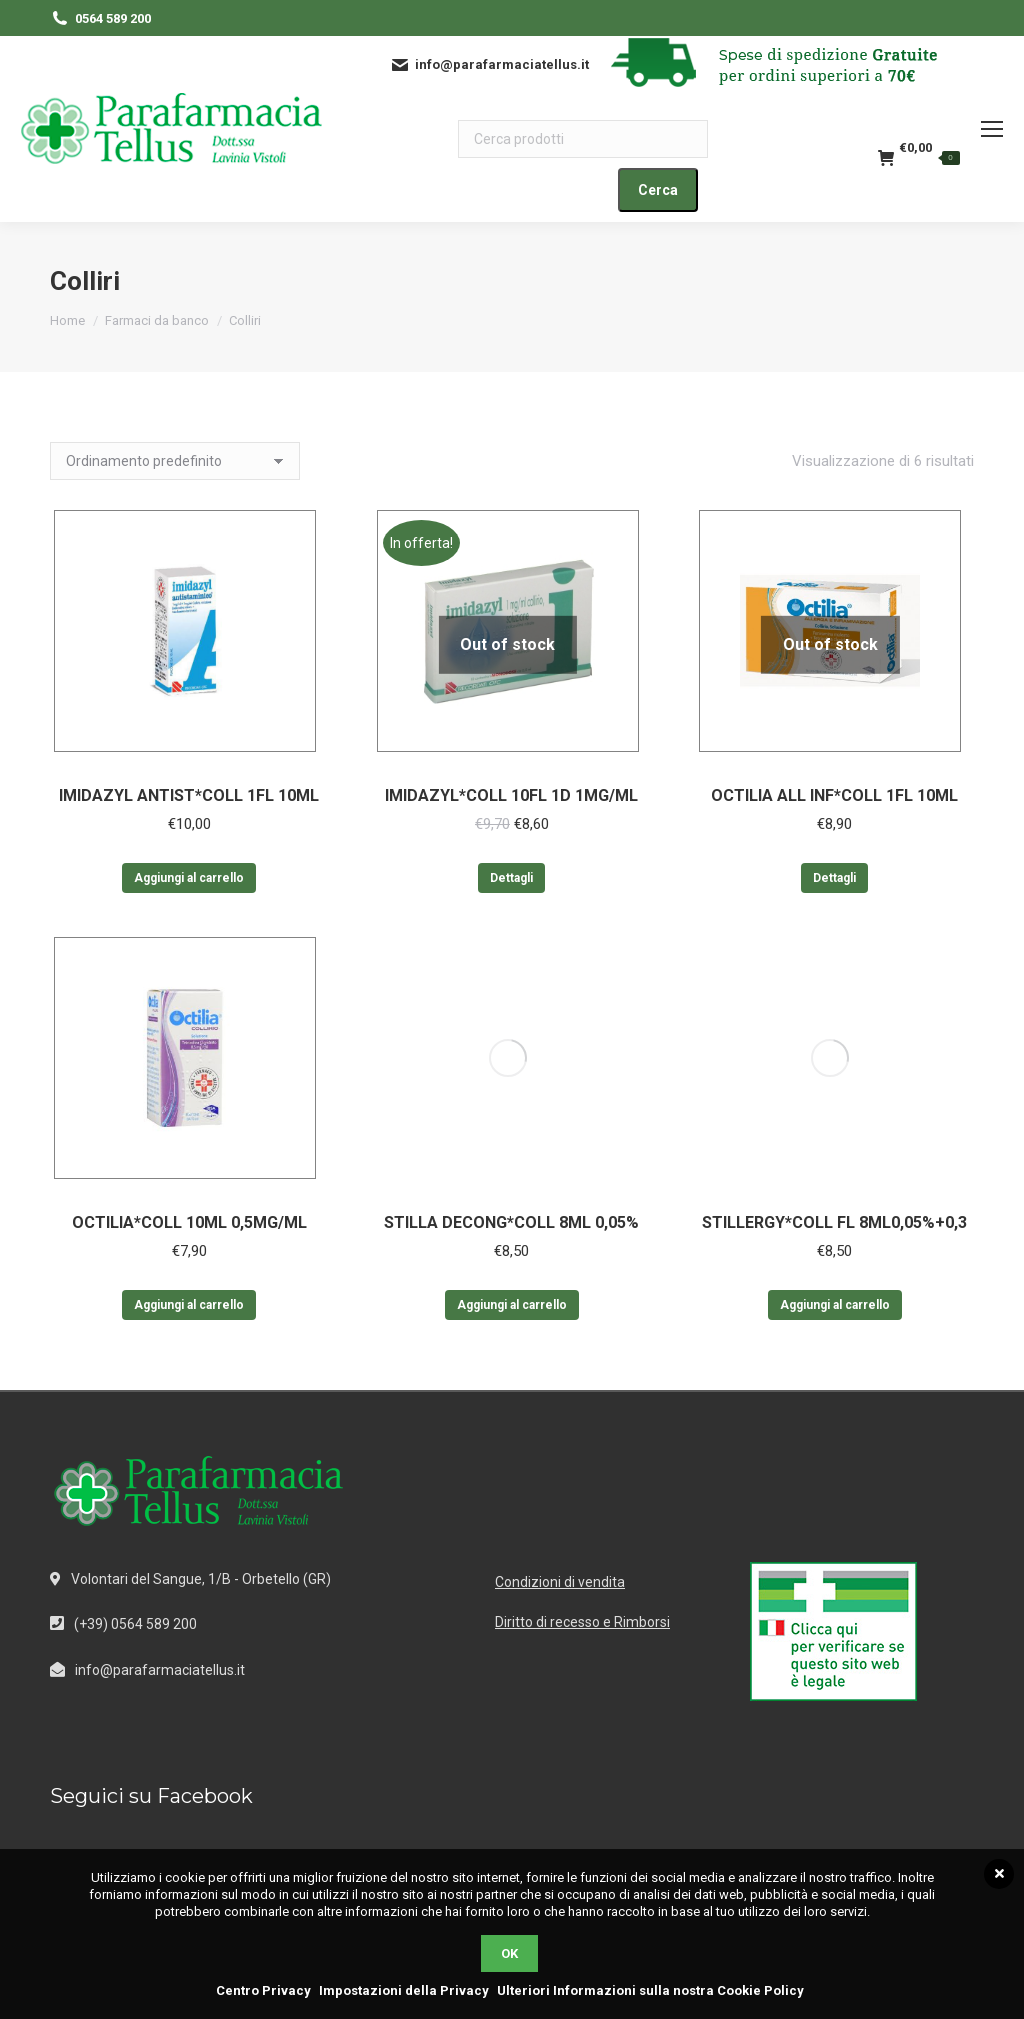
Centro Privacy (263, 1990)
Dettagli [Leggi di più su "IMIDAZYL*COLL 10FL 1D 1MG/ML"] (511, 878)
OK (509, 1953)
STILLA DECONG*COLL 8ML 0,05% (511, 1222)
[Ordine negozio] (175, 461)
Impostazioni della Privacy (404, 1990)
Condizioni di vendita (560, 1582)
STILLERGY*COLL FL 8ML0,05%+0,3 (834, 1222)
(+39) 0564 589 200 (135, 1624)
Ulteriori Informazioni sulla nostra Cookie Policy (650, 1990)
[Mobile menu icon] (992, 129)
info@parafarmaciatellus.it (160, 1670)
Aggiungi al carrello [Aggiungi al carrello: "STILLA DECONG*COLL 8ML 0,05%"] (512, 1305)
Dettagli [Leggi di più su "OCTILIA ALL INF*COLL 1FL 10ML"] (834, 878)
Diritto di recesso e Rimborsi (582, 1622)
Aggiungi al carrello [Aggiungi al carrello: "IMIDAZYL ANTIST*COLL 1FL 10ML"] (189, 878)
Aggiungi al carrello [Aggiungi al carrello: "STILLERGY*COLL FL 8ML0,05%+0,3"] (835, 1305)
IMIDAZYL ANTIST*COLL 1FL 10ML (189, 795)
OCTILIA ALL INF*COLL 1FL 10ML (834, 795)
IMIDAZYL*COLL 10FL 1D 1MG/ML (511, 795)
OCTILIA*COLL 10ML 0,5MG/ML (189, 1222)
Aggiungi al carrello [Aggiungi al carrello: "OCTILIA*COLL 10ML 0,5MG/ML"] (189, 1305)
